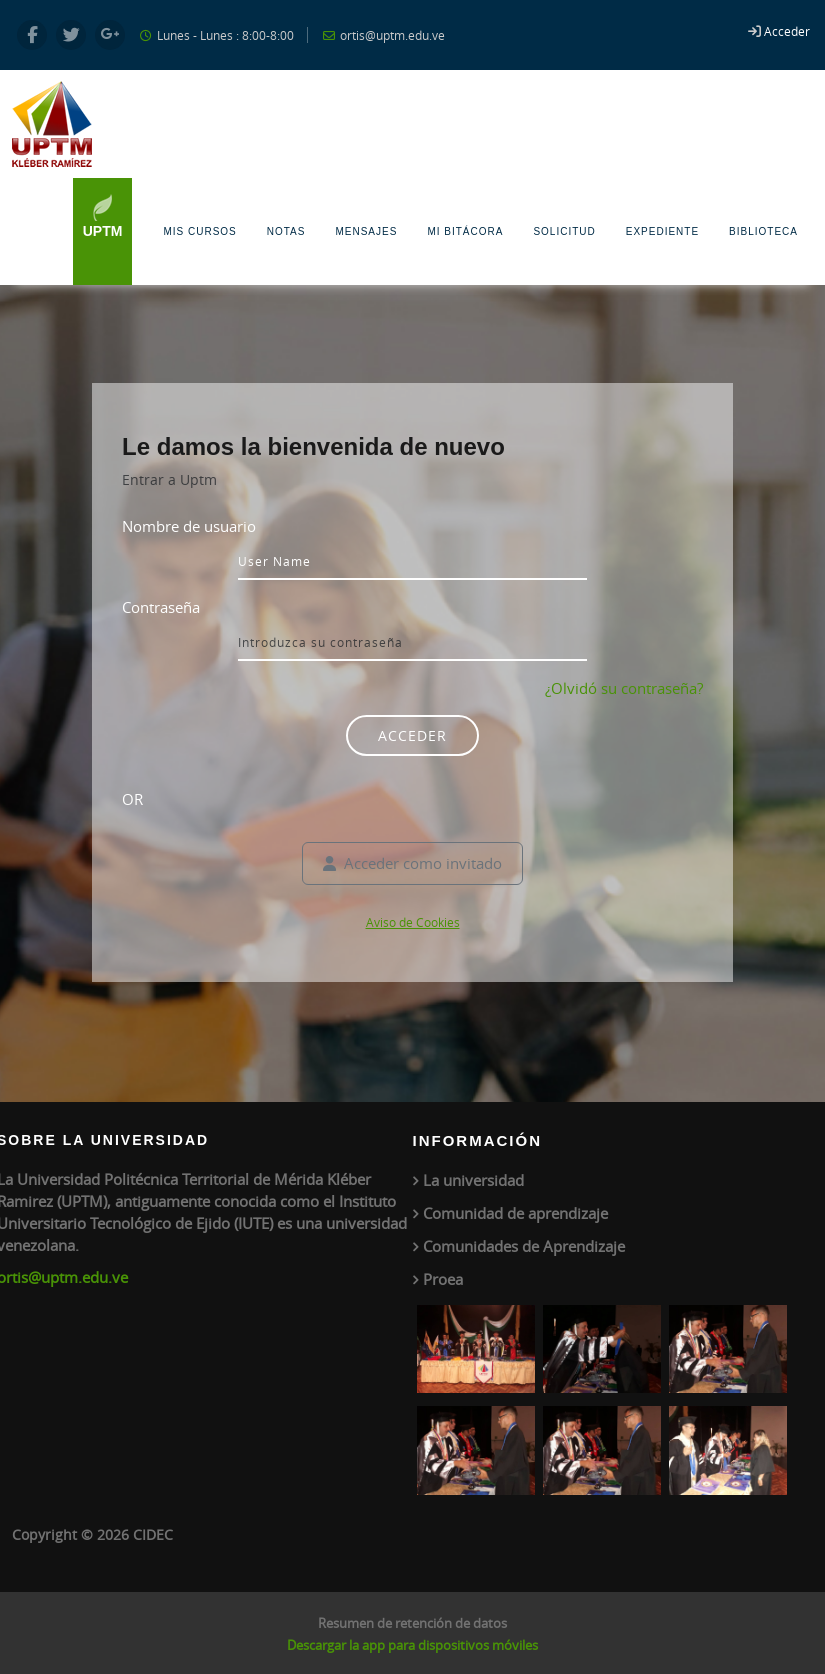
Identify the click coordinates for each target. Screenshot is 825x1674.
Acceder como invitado (412, 863)
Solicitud (564, 231)
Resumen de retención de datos (412, 1623)
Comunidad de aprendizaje (515, 1213)
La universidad (473, 1180)
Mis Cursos (199, 231)
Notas (286, 231)
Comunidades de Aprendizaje (524, 1246)
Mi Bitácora (465, 231)
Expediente (662, 231)
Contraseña (161, 607)
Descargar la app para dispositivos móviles (412, 1645)
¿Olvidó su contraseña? (624, 688)
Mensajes (366, 231)
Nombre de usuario (189, 526)
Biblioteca (763, 231)
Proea (443, 1279)
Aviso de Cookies (413, 922)
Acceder (787, 31)
